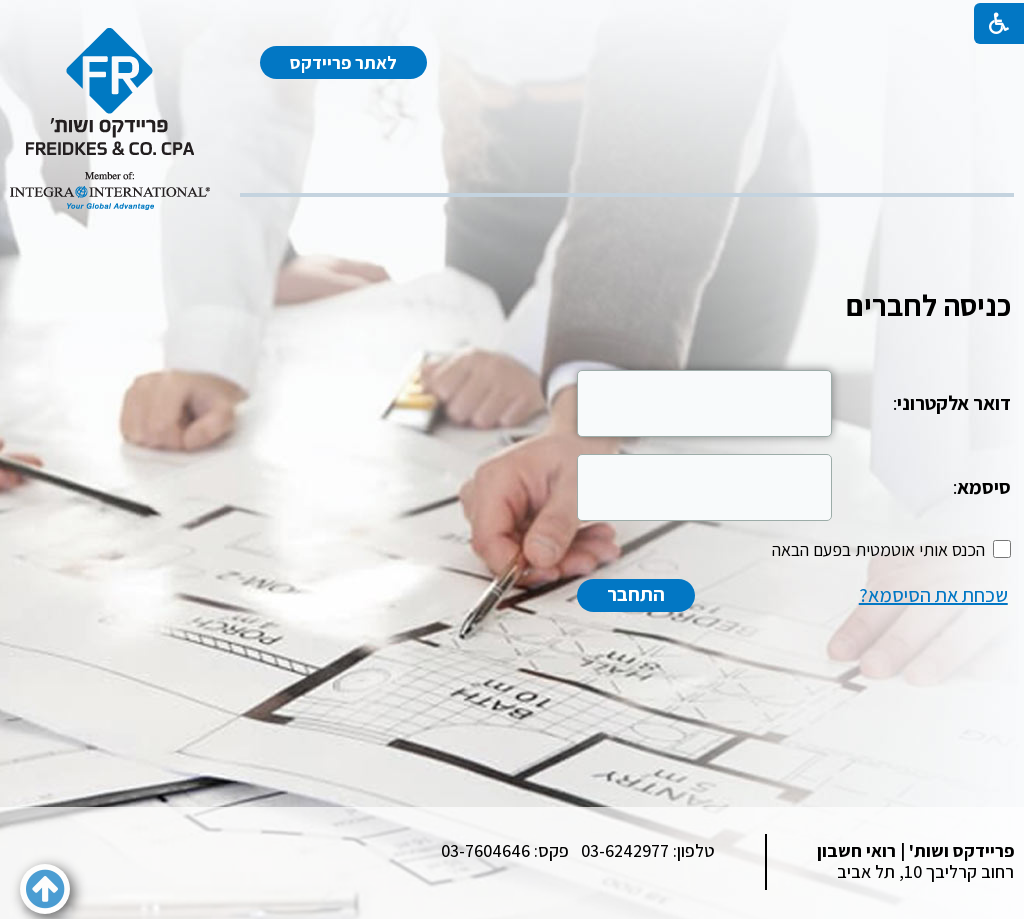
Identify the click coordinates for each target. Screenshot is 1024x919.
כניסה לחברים (928, 305)
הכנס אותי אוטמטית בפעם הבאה (878, 549)
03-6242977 (625, 850)
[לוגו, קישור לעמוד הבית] (110, 119)
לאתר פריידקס (343, 62)
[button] (45, 889)
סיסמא (984, 487)
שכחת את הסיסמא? (933, 595)
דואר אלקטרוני (954, 403)
